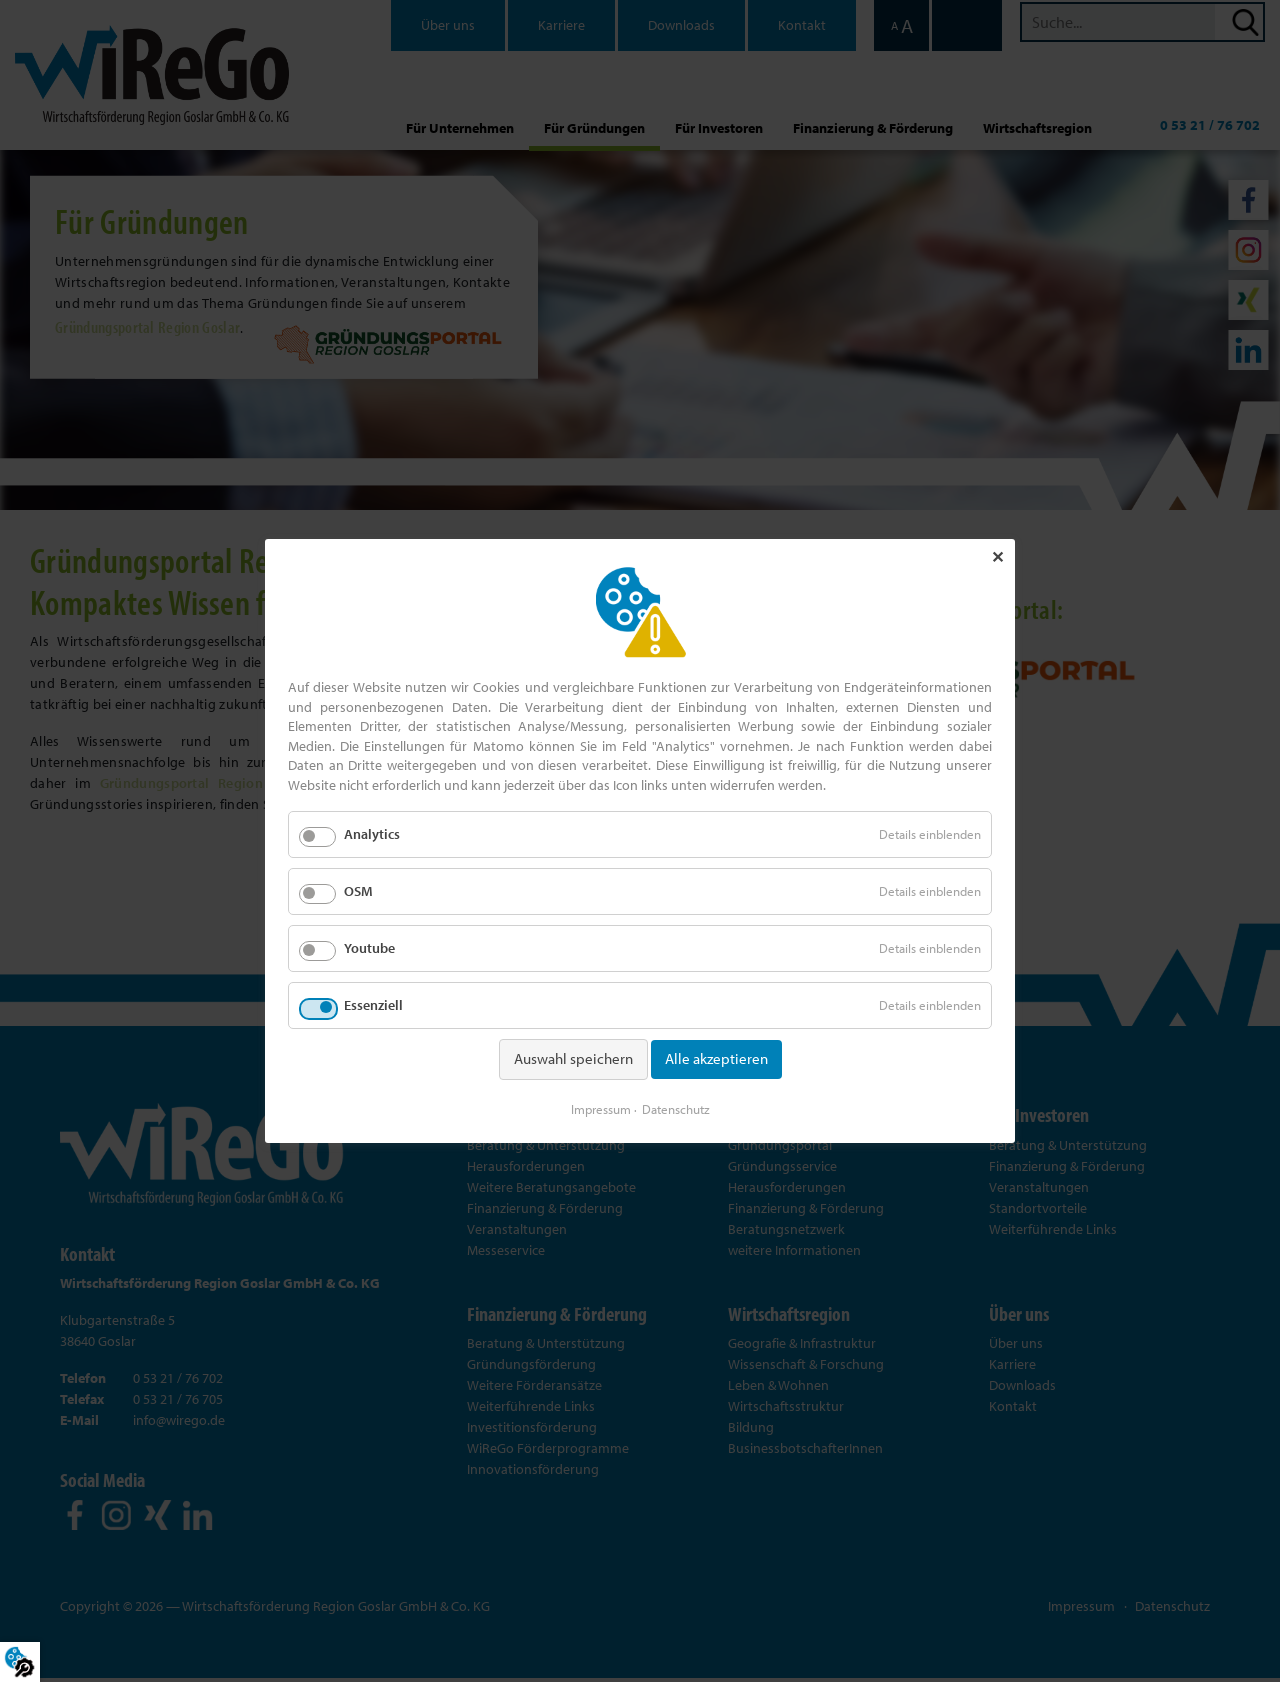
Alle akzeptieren (716, 1059)
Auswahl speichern (573, 1059)
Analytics (372, 834)
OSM (358, 891)
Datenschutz (676, 1108)
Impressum (601, 1108)
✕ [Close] (997, 558)
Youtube (369, 949)
